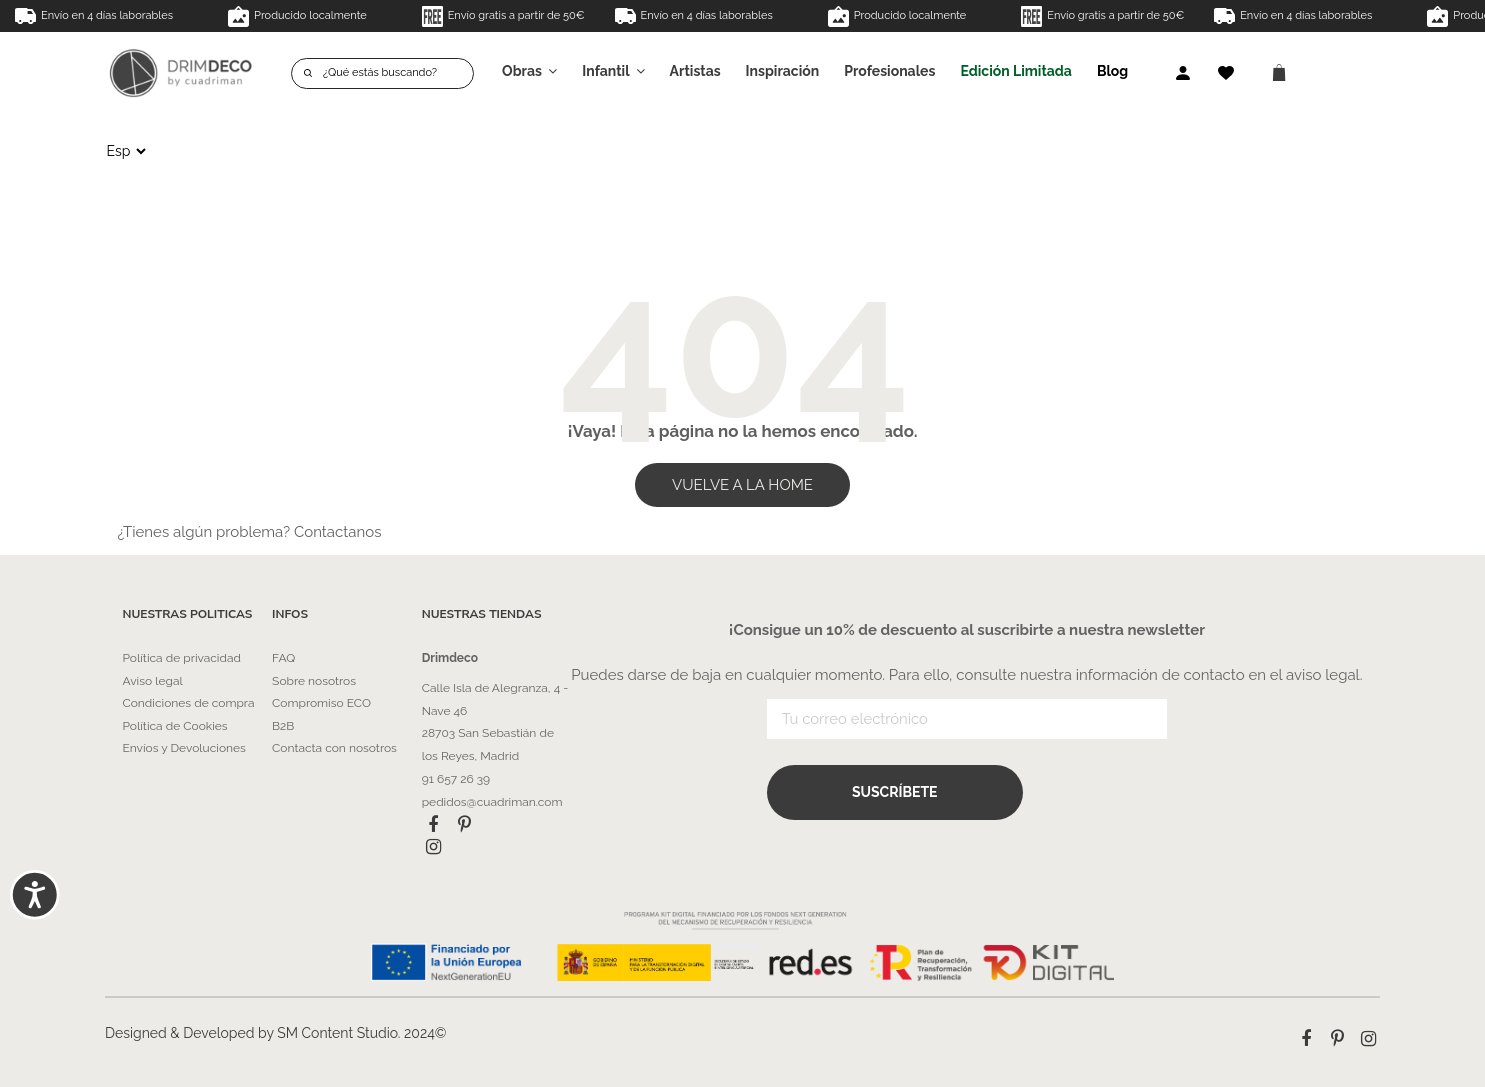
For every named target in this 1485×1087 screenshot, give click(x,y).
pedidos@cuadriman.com (492, 802)
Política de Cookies (175, 726)
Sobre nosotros (314, 681)
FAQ (283, 658)
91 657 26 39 (456, 779)
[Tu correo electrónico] (967, 721)
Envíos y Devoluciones (184, 748)
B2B (283, 726)
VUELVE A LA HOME (742, 485)
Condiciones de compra (189, 703)
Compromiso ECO (321, 703)
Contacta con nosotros (334, 748)
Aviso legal (153, 681)
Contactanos (337, 532)
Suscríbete (895, 793)
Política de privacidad (182, 658)
